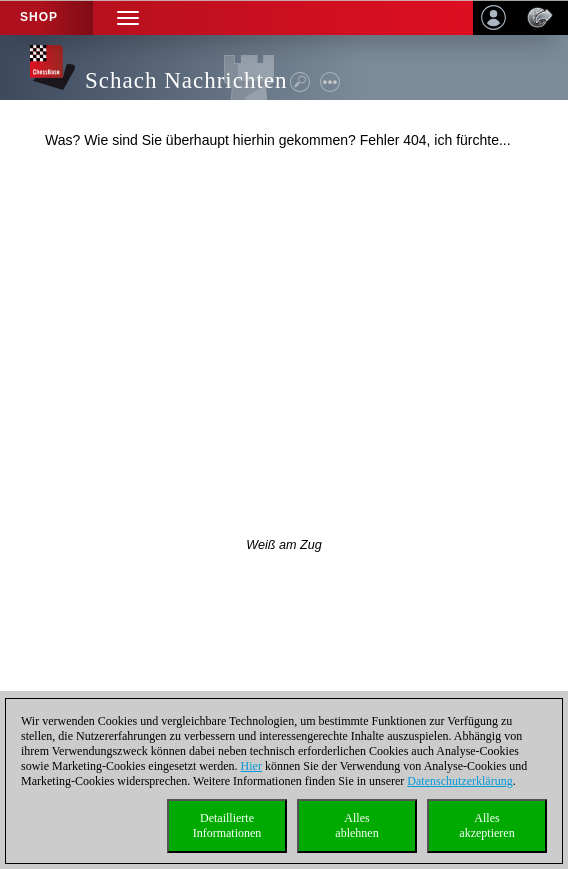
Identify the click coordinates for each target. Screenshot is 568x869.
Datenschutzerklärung (459, 781)
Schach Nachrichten (186, 80)
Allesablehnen (356, 825)
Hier (251, 766)
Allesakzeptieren (486, 825)
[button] (128, 17)
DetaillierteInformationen (227, 825)
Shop (39, 17)
